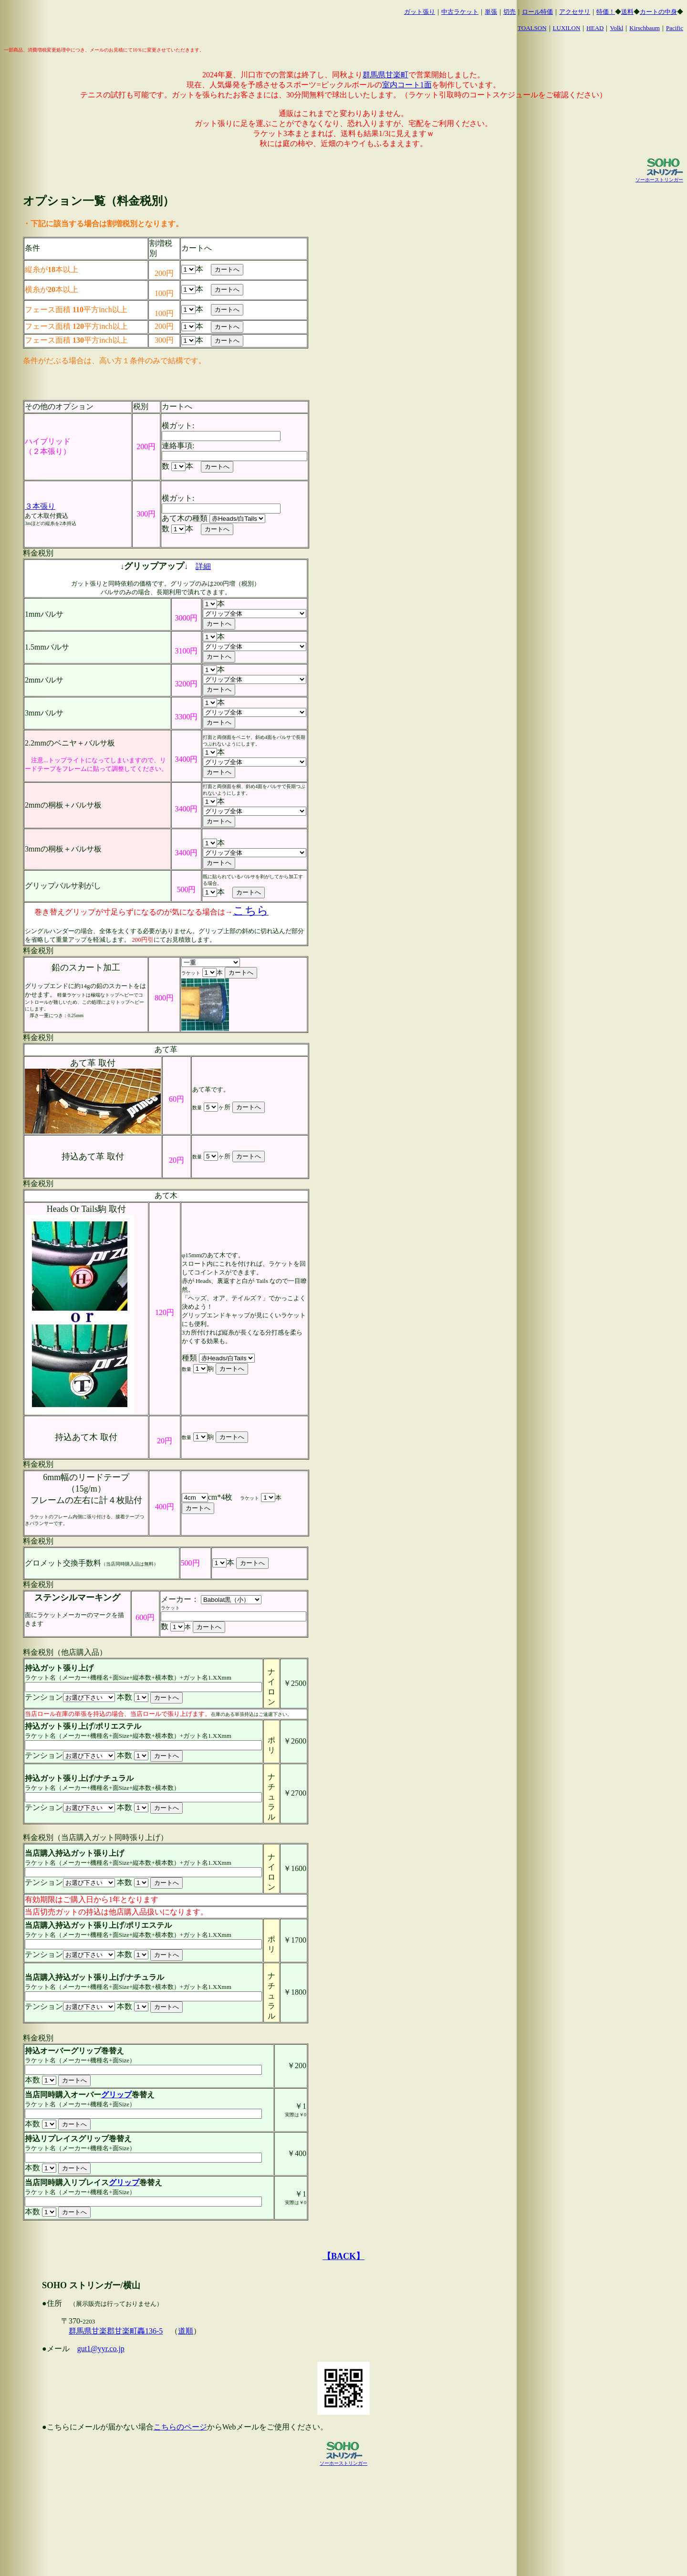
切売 (509, 11)
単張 (491, 11)
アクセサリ (574, 11)
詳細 (203, 566)
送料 (627, 11)
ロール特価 (537, 11)
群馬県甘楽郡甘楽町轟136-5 (116, 2331)
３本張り (40, 506)
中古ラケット (460, 11)
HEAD (595, 28)
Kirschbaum (644, 28)
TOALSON (532, 28)
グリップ (116, 2095)
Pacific (674, 28)
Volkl (616, 28)
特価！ (605, 11)
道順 (185, 2331)
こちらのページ (180, 2427)
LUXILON (567, 28)
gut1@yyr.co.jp (101, 2349)
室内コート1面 (407, 85)
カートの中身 (658, 11)
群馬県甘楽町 (385, 75)
